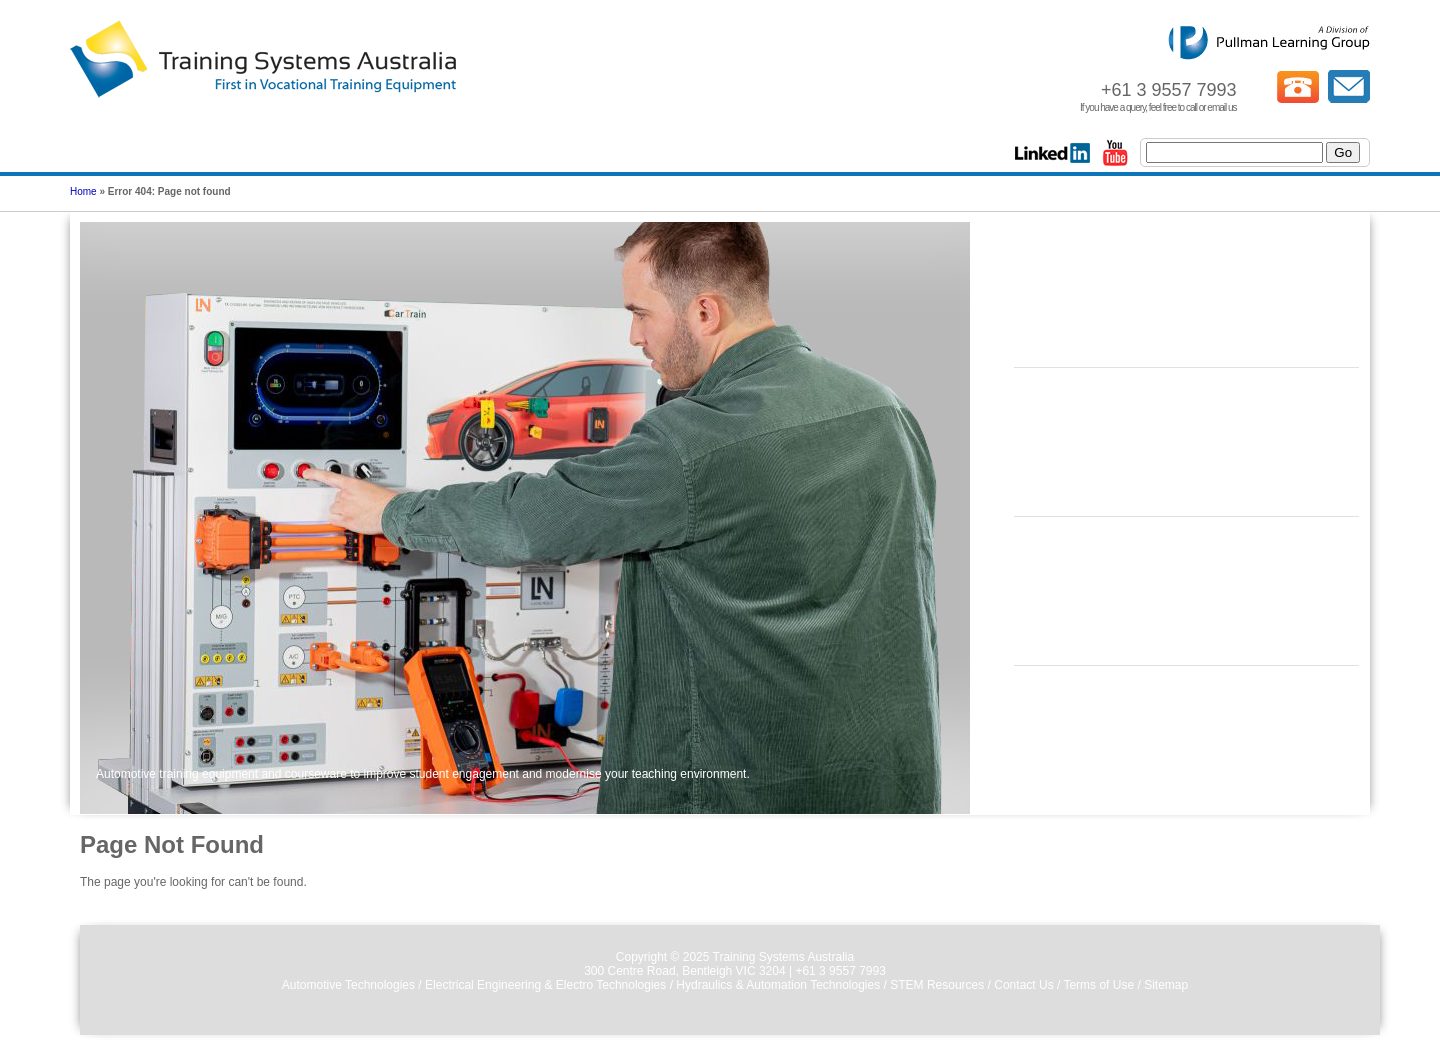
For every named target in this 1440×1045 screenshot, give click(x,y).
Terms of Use (1098, 985)
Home (83, 191)
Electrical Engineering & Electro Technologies (545, 985)
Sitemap (1166, 985)
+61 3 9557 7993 (840, 971)
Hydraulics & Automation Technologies (778, 985)
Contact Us (1023, 985)
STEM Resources (937, 985)
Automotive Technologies (348, 985)
